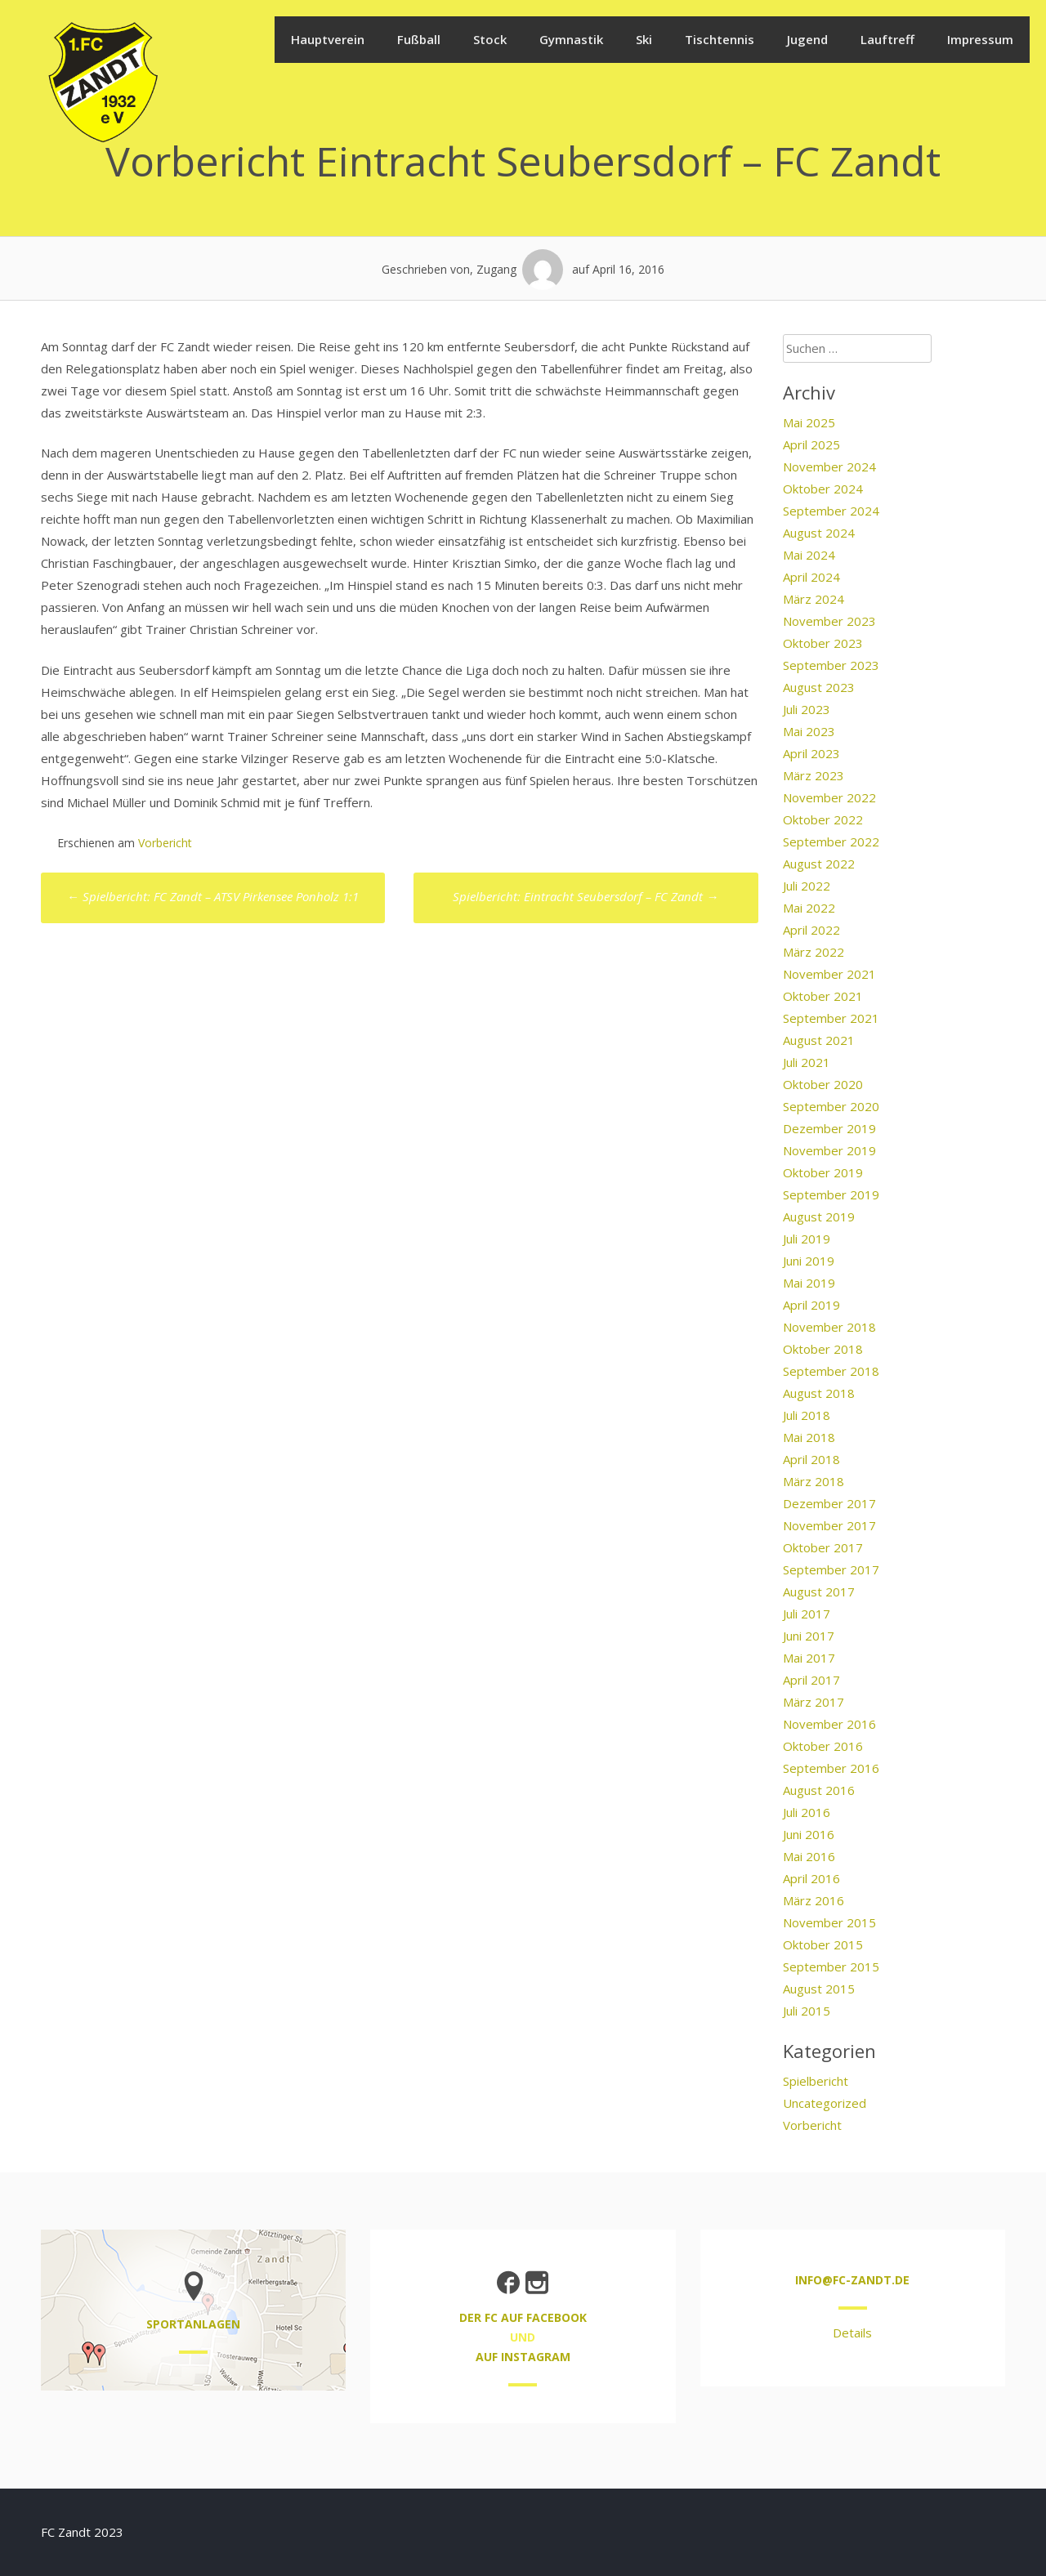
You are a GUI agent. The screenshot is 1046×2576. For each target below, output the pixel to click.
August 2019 (819, 1216)
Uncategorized (824, 2103)
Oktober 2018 (823, 1349)
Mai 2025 (809, 422)
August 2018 (819, 1393)
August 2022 (819, 863)
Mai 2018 (809, 1437)
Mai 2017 (809, 1658)
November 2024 (829, 466)
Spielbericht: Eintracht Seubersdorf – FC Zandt (585, 896)
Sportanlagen (193, 2324)
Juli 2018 (806, 1415)
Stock (490, 39)
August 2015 (819, 1988)
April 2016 (811, 1878)
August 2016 (819, 1790)
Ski (644, 39)
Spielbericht (815, 2081)
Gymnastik (571, 39)
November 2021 (829, 974)
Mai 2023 (809, 731)
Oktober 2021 (823, 996)
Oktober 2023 (823, 643)
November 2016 (829, 1724)
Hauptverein (327, 39)
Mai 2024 (809, 555)
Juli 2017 (806, 1613)
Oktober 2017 (823, 1547)
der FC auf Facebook (523, 2317)
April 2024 (811, 577)
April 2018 (811, 1459)
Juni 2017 (808, 1635)
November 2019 (829, 1150)
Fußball (418, 39)
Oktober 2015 (823, 1944)
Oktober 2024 (823, 488)
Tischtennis (719, 39)
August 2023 (819, 687)
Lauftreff (887, 39)
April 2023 (811, 753)
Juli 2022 (806, 885)
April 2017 (811, 1680)
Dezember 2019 (829, 1128)
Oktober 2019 (823, 1172)
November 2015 (829, 1922)
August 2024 (819, 533)
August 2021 (819, 1040)
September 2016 (831, 1768)
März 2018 (813, 1481)
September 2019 (831, 1194)
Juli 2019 (806, 1238)
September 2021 (831, 1018)
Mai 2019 (809, 1283)
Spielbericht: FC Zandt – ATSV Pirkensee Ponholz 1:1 (213, 896)
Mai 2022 (809, 908)
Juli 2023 (806, 709)
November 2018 (829, 1327)
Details (852, 2332)
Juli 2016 (806, 1812)
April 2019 (811, 1305)
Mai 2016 (809, 1856)
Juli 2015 (806, 2010)
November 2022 (829, 797)
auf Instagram (523, 2356)
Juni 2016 (808, 1834)
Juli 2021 (806, 1062)
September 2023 (831, 665)
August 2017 (819, 1591)
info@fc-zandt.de (852, 2280)
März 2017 (813, 1702)
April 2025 (811, 444)
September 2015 (831, 1966)
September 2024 (831, 510)
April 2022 (811, 930)
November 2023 (829, 621)
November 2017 (829, 1525)
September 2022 (831, 841)
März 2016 (813, 1900)
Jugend (807, 39)
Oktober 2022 (823, 819)
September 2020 (831, 1106)
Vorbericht (165, 842)
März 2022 (813, 952)
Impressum (980, 39)
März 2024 (813, 599)
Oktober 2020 (823, 1084)
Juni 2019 (808, 1260)
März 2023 (813, 775)
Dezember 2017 (829, 1503)
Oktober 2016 (823, 1746)
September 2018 (831, 1371)
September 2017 (831, 1569)
